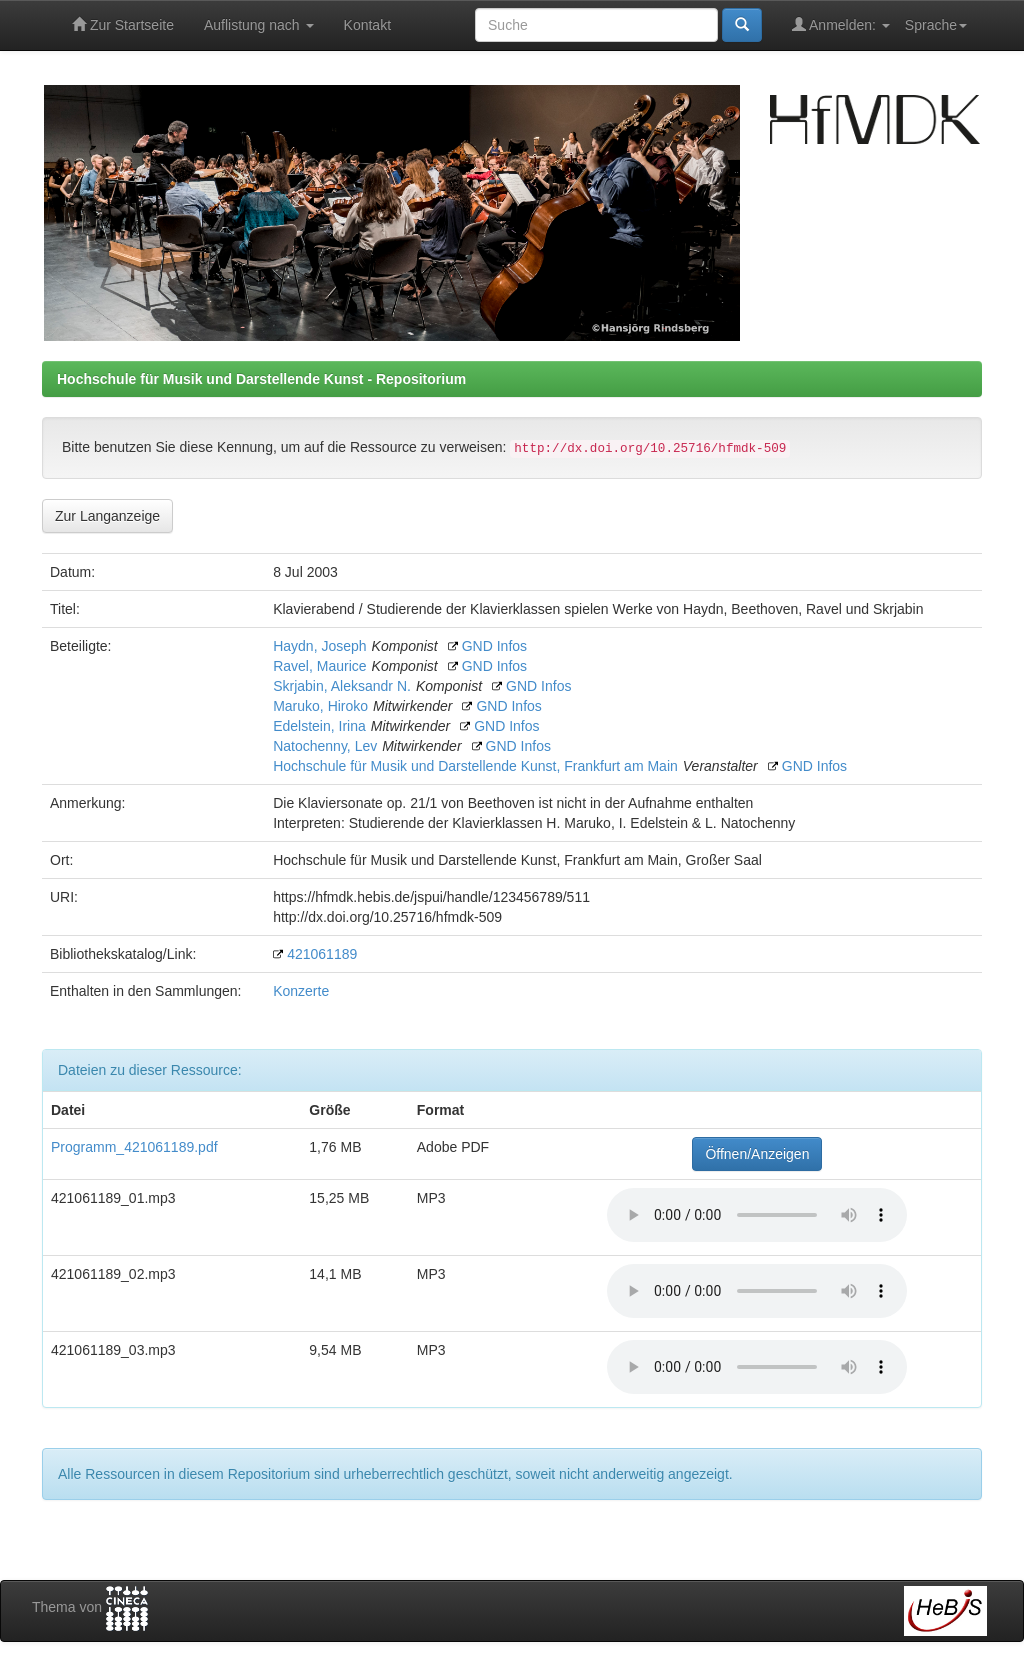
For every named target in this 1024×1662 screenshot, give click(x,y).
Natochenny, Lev (325, 746)
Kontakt (367, 25)
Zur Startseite (123, 24)
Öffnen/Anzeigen (757, 1154)
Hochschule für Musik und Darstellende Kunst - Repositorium (261, 379)
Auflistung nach (259, 25)
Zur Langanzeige (107, 516)
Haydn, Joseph (319, 646)
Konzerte (301, 991)
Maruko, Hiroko (320, 706)
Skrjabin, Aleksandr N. (342, 686)
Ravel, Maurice (319, 666)
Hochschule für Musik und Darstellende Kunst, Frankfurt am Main (475, 766)
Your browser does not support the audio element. (757, 1215)
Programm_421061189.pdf (134, 1147)
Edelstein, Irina (319, 726)
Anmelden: (841, 24)
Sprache (936, 25)
